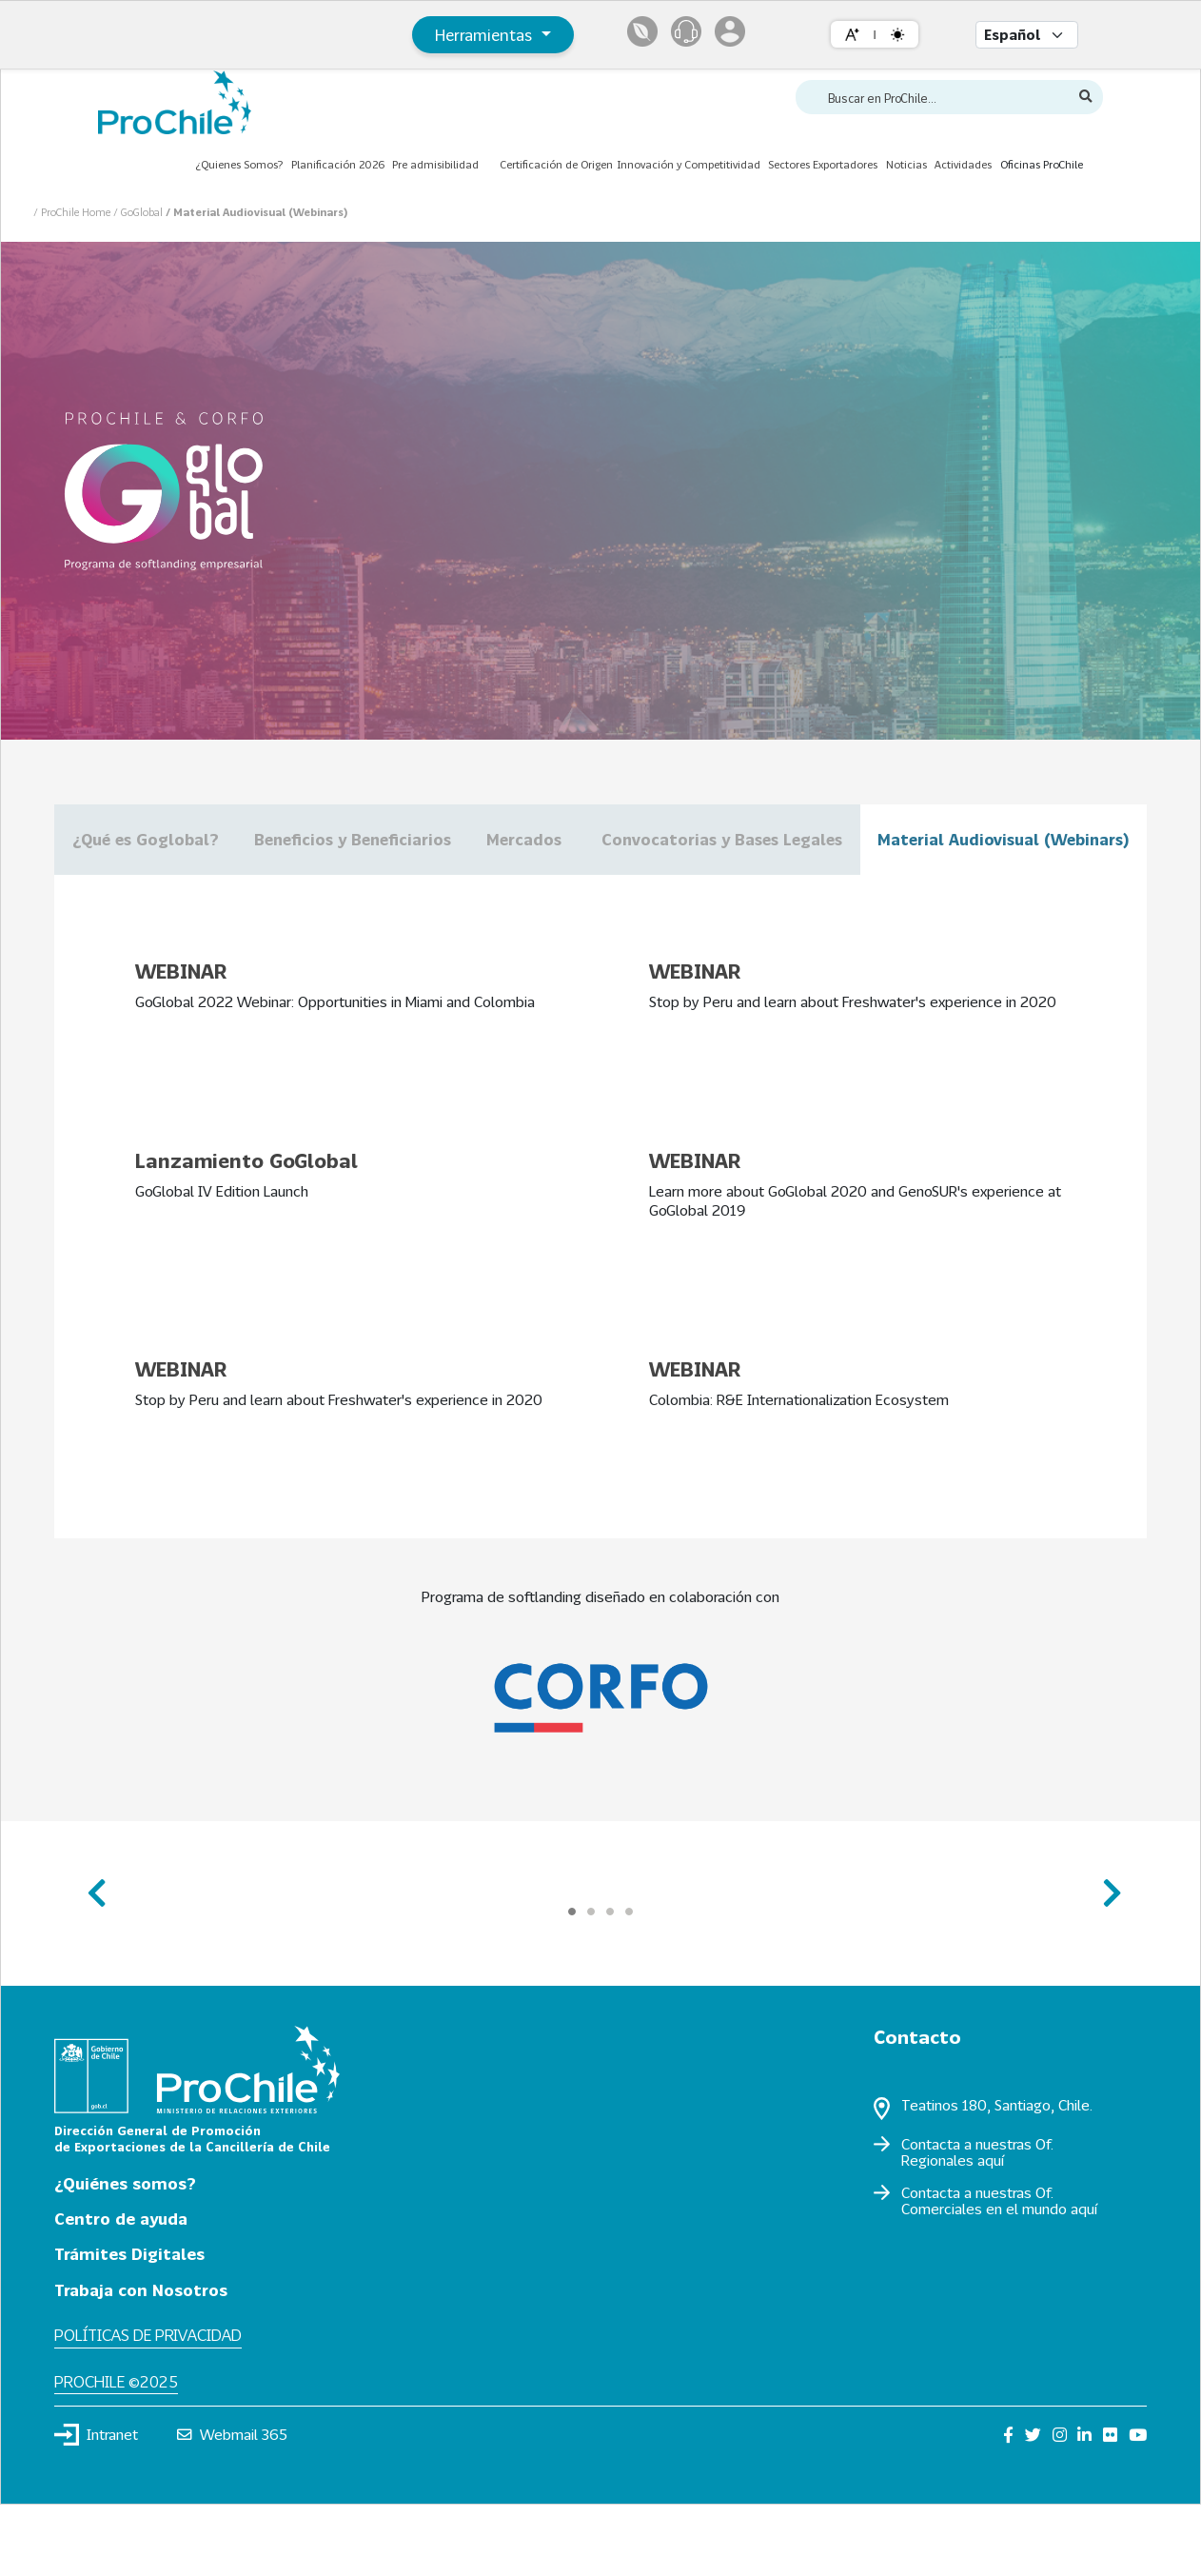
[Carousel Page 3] (610, 1982)
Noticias (906, 164)
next (1106, 1956)
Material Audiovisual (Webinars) (600, 911)
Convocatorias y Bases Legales (972, 839)
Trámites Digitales (129, 2325)
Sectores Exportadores (822, 164)
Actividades (963, 164)
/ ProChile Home (73, 212)
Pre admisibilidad (435, 164)
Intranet (96, 2505)
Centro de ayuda (120, 2289)
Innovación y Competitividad (688, 164)
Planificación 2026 (337, 164)
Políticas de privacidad (148, 2406)
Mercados (705, 839)
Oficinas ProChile (1041, 164)
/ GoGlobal (139, 212)
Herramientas (486, 35)
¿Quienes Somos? (239, 164)
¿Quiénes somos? (125, 2254)
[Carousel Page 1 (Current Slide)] (572, 1982)
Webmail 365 (232, 2505)
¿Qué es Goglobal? (180, 839)
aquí (990, 2230)
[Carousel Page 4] (629, 1982)
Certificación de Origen (556, 164)
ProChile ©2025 (116, 2452)
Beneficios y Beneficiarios (460, 839)
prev (95, 1956)
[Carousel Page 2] (591, 1982)
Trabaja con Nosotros (140, 2360)
